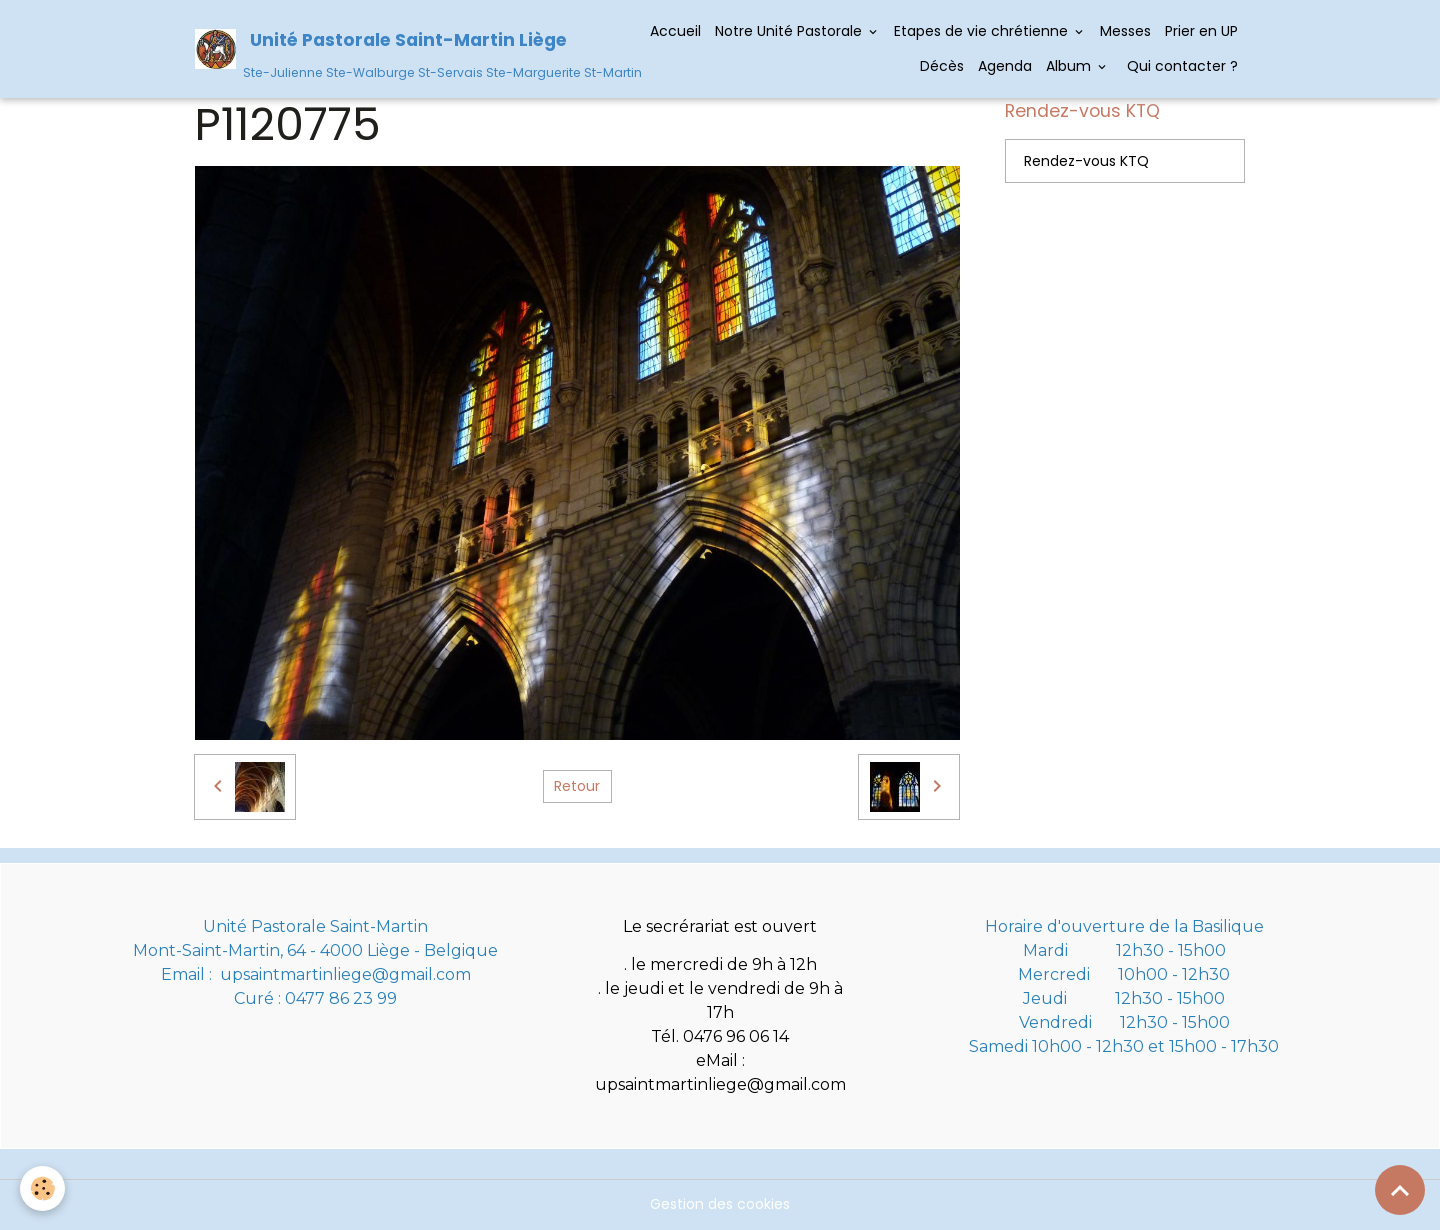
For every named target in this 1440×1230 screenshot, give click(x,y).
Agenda (1005, 66)
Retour (577, 786)
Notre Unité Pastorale (790, 31)
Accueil (675, 31)
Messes (1125, 31)
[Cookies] (42, 1188)
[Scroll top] (1400, 1190)
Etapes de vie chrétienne (983, 31)
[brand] (398, 48)
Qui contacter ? (1180, 66)
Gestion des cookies (720, 1204)
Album (1070, 66)
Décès (942, 66)
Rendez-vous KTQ (1086, 161)
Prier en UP (1201, 31)
